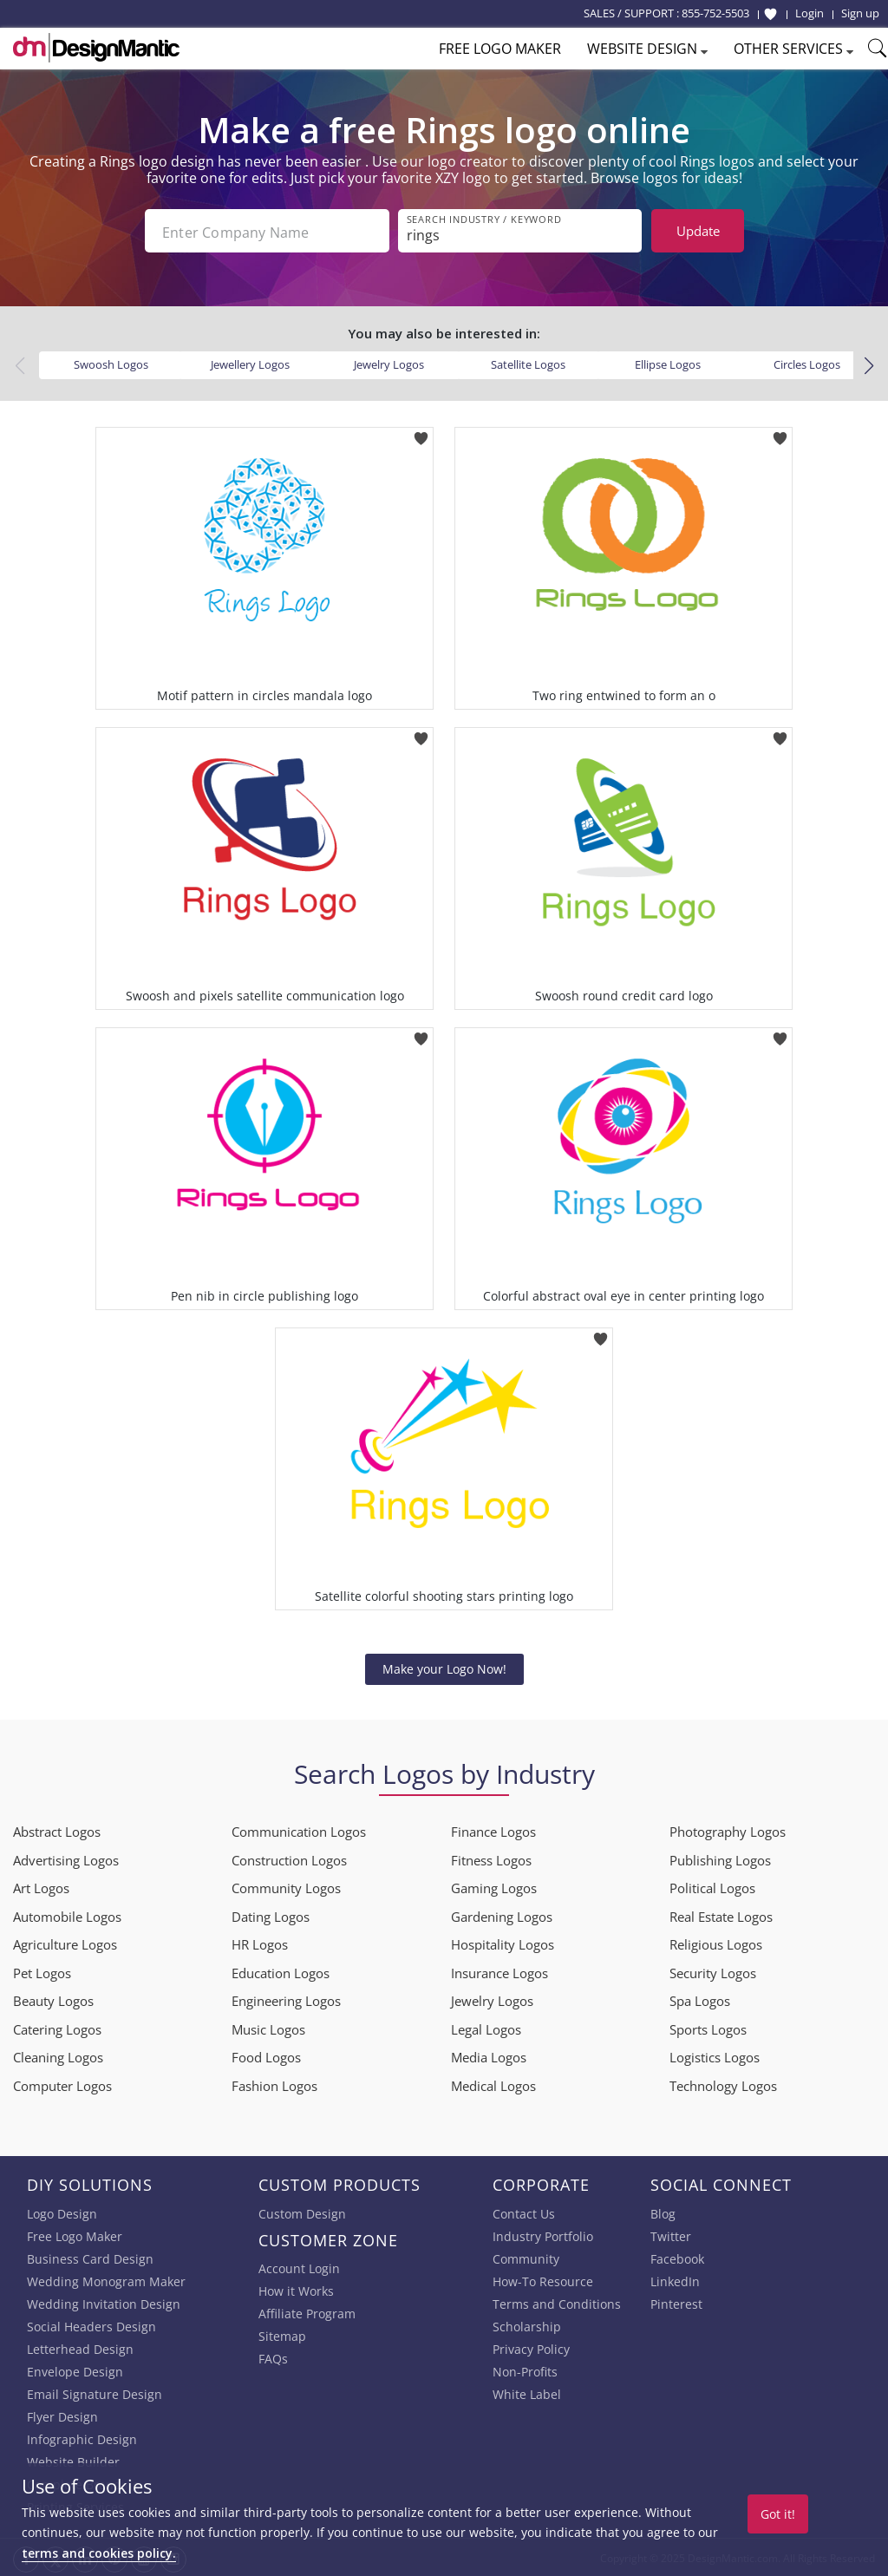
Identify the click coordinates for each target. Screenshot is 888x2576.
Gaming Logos (494, 1886)
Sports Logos (708, 2027)
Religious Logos (715, 1942)
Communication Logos (299, 1830)
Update (698, 230)
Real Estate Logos (721, 1915)
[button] (868, 363)
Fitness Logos (491, 1858)
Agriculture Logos (65, 1942)
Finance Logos (493, 1830)
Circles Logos (807, 362)
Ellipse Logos (668, 362)
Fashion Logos (274, 2084)
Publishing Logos (720, 1858)
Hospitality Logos (502, 1942)
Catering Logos (57, 2027)
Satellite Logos (528, 362)
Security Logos (712, 1971)
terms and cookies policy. (99, 2553)
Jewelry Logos (389, 362)
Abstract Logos (57, 1830)
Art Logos (41, 1886)
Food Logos (266, 2055)
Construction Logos (289, 1858)
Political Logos (712, 1886)
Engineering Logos (286, 1999)
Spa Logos (699, 1999)
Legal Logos (486, 2027)
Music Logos (268, 2027)
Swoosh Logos (111, 362)
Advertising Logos (66, 1858)
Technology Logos (723, 2084)
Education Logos (281, 1971)
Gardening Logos (501, 1915)
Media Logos (488, 2055)
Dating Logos (271, 1915)
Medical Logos (493, 2084)
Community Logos (286, 1886)
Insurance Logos (499, 1971)
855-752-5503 (715, 13)
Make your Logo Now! (444, 1667)
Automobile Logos (67, 1915)
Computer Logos (62, 2084)
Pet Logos (42, 1971)
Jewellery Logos (250, 362)
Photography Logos (727, 1830)
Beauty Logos (53, 1999)
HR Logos (260, 1942)
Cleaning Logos (58, 2055)
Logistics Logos (714, 2055)
